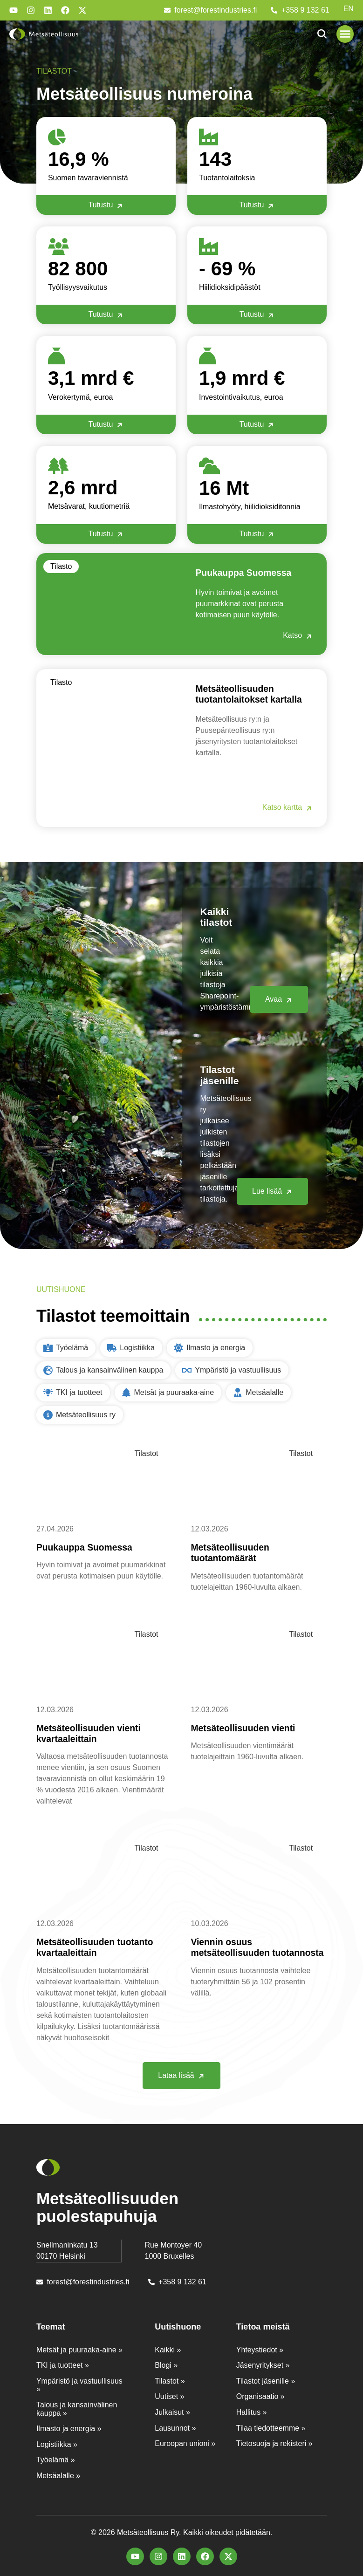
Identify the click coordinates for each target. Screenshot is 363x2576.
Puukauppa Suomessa (248, 572)
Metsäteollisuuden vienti (248, 1727)
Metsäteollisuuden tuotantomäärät (233, 1552)
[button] (345, 34)
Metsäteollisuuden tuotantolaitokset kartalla (254, 693)
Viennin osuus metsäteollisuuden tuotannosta (234, 1952)
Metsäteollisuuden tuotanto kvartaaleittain (100, 1947)
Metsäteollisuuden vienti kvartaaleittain (93, 1732)
